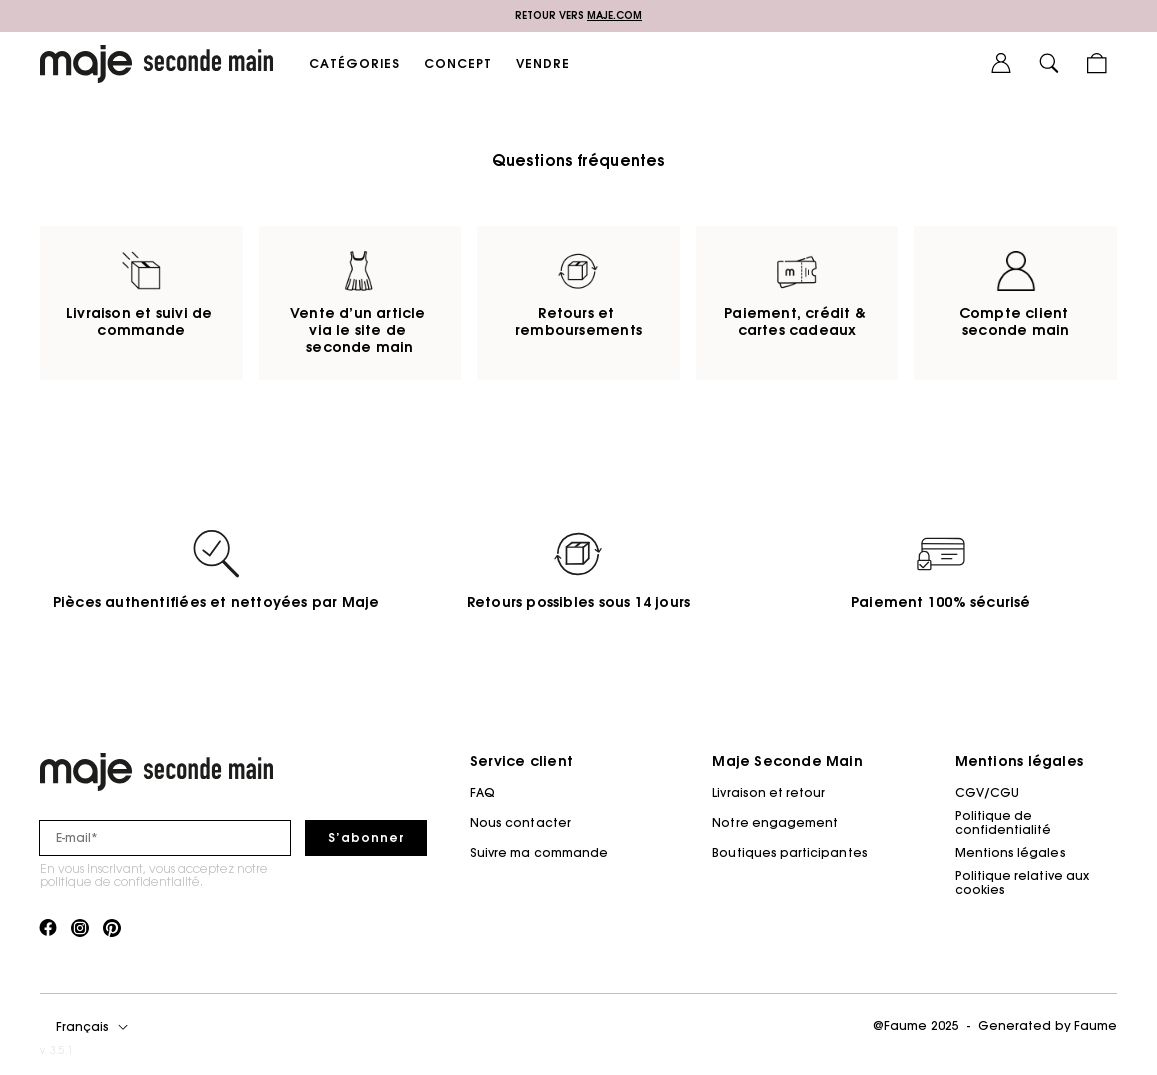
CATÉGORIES (354, 63)
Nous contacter (520, 822)
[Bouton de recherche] (1049, 64)
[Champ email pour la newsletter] (165, 838)
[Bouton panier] (1097, 64)
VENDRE (543, 63)
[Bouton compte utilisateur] (1001, 64)
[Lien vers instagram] (80, 929)
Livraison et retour (768, 792)
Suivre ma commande (539, 852)
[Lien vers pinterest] (112, 929)
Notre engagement (775, 822)
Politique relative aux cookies (1022, 882)
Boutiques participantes (789, 852)
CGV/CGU (987, 792)
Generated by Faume (1047, 1025)
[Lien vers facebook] (48, 929)
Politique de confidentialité (1003, 822)
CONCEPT (458, 63)
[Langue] (95, 1027)
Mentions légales (1010, 852)
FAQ (482, 792)
